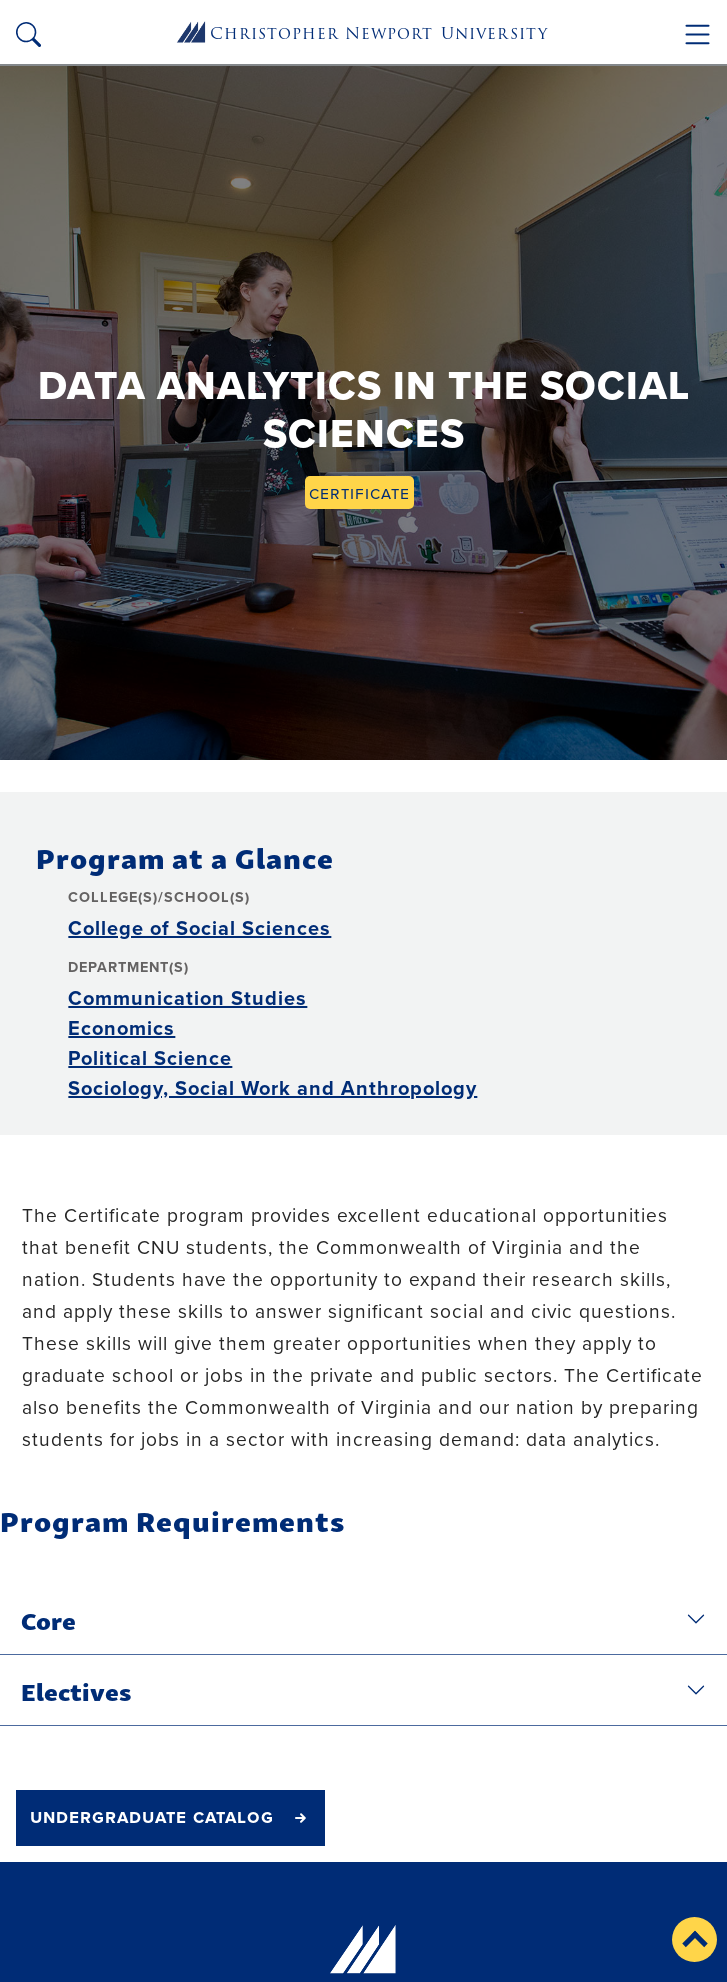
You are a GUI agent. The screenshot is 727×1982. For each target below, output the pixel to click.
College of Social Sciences (199, 927)
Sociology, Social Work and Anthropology (272, 1087)
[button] (694, 1939)
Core (48, 1619)
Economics (121, 1027)
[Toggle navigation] (697, 34)
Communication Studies (187, 997)
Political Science (150, 1057)
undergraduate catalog (152, 1816)
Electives (76, 1690)
